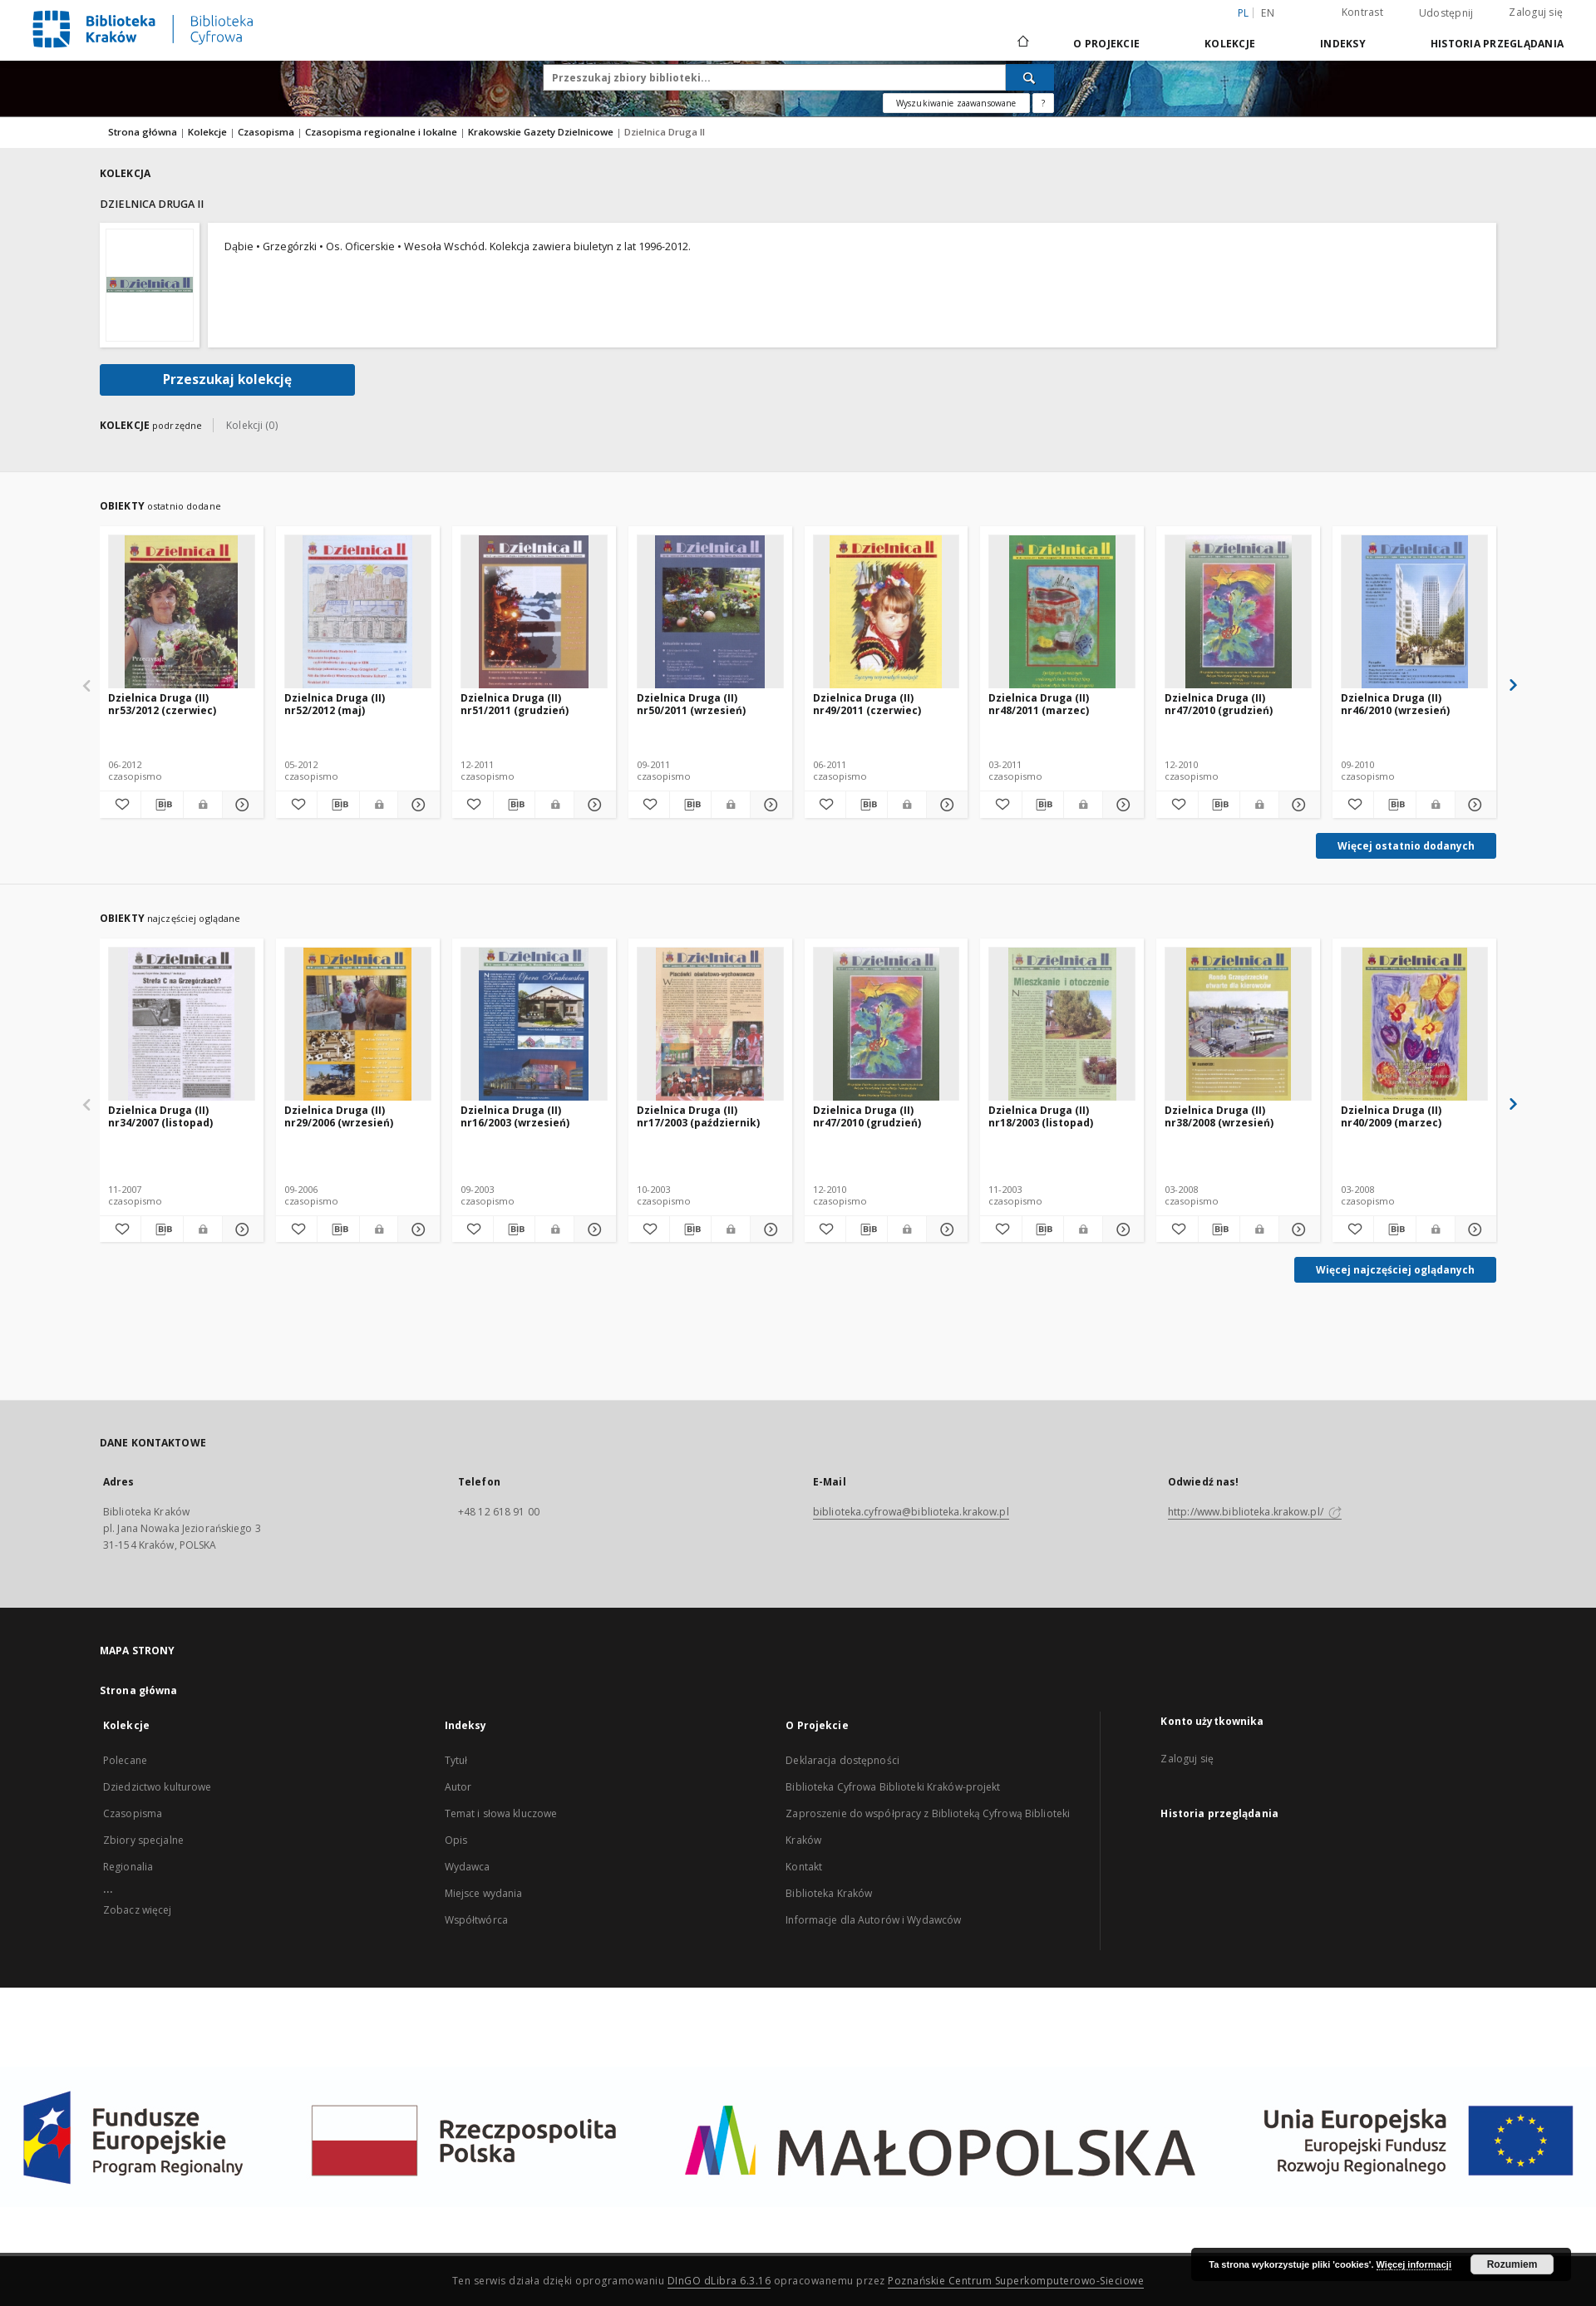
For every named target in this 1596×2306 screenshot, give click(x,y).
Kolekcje (1229, 44)
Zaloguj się (1536, 12)
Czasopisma (267, 132)
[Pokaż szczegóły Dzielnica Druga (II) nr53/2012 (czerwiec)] (240, 804)
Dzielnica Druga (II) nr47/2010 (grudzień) (1219, 704)
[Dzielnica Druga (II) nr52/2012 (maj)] (358, 612)
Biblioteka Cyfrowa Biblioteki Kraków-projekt (893, 1787)
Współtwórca (476, 1920)
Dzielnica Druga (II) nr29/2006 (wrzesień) (338, 1116)
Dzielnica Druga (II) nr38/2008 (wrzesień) (1219, 1116)
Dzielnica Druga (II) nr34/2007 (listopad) (160, 1116)
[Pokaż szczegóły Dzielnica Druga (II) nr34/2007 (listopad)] (240, 1229)
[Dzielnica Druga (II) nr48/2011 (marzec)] (1062, 612)
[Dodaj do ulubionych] (120, 804)
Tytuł (456, 1760)
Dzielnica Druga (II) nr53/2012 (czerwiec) (162, 704)
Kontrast (1362, 12)
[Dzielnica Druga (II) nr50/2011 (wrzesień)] (710, 612)
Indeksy (1343, 44)
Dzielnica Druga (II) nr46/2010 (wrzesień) (1395, 704)
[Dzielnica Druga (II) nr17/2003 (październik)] (710, 1024)
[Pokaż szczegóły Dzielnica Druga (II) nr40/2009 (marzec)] (1473, 1229)
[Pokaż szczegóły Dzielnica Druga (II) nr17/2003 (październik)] (768, 1229)
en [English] (1267, 12)
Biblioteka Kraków (829, 1893)
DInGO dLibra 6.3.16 (719, 2281)
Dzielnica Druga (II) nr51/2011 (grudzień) (515, 704)
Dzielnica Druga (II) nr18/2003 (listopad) (1040, 1116)
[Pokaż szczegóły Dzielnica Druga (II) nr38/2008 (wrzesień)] (1297, 1229)
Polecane (125, 1760)
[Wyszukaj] (1030, 77)
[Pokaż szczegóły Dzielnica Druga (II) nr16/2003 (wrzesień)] (592, 1229)
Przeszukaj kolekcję (227, 379)
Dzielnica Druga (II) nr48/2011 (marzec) (1038, 704)
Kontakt (804, 1867)
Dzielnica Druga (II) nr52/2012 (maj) (334, 704)
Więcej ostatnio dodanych (1406, 846)
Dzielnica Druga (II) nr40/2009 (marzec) (1391, 1116)
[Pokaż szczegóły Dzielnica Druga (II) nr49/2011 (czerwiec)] (944, 804)
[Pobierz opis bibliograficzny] (161, 804)
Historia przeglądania (1497, 44)
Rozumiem (1512, 2264)
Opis (456, 1840)
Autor (458, 1787)
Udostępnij (1446, 13)
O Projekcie (1106, 44)
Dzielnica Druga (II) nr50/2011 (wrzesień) (691, 704)
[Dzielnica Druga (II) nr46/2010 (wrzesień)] (1414, 612)
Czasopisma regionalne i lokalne (382, 132)
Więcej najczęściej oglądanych (1395, 1270)
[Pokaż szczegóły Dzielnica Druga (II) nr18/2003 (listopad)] (1121, 1229)
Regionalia (128, 1867)
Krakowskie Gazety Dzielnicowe (542, 132)
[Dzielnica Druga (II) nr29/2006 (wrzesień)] (358, 1024)
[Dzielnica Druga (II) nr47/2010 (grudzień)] (1238, 612)
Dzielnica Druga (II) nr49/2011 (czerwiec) (867, 704)
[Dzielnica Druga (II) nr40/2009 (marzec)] (1414, 1024)
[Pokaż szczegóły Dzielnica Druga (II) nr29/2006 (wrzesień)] (416, 1229)
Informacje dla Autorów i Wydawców (873, 1920)
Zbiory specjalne (143, 1840)
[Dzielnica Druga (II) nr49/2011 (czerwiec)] (886, 612)
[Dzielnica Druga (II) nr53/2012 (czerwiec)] (181, 612)
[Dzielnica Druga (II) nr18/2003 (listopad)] (1062, 1024)
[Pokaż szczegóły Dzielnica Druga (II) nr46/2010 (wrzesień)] (1473, 804)
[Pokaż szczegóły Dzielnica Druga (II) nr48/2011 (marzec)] (1121, 804)
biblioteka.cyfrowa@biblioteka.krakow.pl (911, 1512)
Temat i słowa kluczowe (501, 1813)
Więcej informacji (1414, 2264)
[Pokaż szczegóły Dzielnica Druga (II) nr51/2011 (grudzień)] (592, 804)
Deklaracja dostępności (842, 1760)
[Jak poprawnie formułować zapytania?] (1043, 103)
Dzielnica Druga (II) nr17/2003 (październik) (698, 1116)
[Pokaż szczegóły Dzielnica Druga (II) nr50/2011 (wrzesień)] (768, 804)
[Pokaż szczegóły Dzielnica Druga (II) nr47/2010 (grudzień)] (1297, 804)
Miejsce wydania (484, 1893)
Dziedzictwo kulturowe (157, 1787)
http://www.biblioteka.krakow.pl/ (1255, 1512)
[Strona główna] (1022, 43)
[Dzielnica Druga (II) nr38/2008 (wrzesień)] (1238, 1024)
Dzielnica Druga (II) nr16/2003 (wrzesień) (515, 1116)
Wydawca (467, 1867)
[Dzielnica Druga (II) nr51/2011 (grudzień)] (534, 612)
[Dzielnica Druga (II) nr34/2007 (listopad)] (181, 1024)
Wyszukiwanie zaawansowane (956, 103)
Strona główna (142, 132)
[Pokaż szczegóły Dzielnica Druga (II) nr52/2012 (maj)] (416, 804)
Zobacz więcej (137, 1910)
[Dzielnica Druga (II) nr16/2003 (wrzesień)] (534, 1024)
